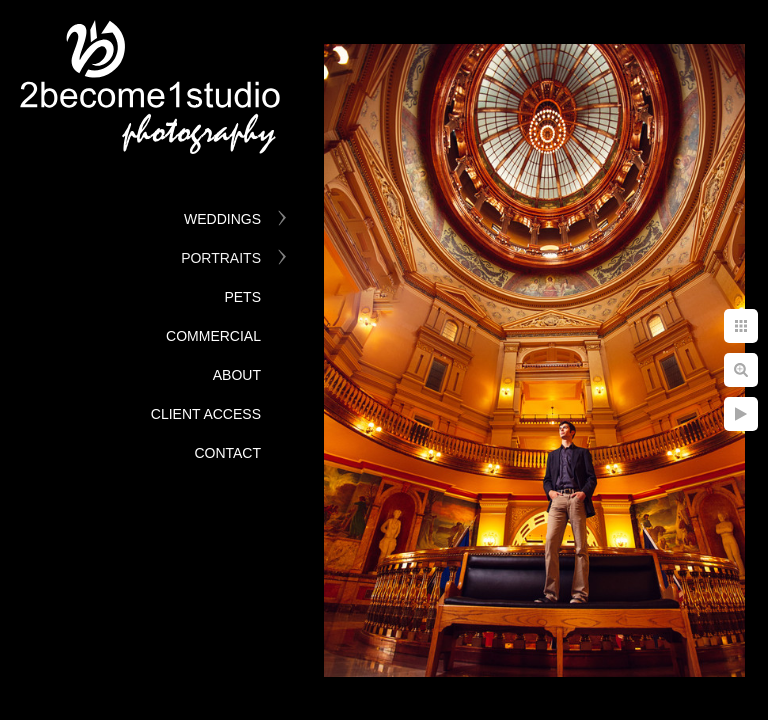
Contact (227, 453)
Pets (242, 297)
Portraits (221, 258)
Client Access (206, 414)
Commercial (213, 336)
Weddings (222, 219)
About (237, 375)
